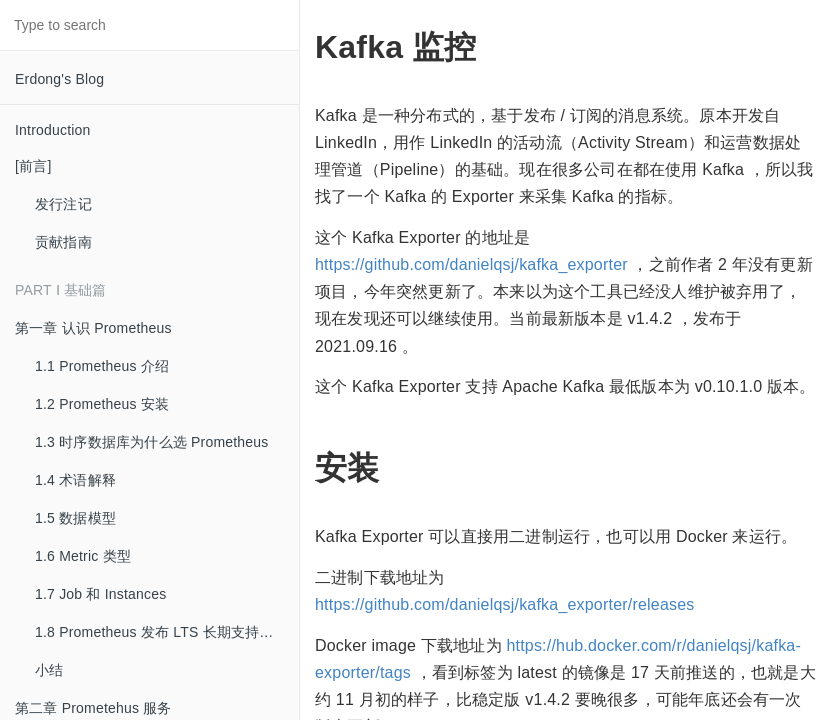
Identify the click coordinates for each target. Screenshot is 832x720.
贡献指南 (63, 242)
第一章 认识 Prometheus (93, 328)
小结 (49, 670)
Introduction (53, 130)
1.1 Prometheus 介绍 (102, 366)
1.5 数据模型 (75, 518)
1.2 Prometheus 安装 (102, 404)
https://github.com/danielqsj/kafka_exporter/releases (505, 604)
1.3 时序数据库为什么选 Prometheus (152, 442)
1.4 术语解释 (75, 480)
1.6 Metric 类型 (83, 556)
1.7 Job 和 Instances (100, 594)
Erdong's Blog (59, 79)
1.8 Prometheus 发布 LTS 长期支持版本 (161, 632)
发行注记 (63, 204)
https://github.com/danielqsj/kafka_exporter (471, 264)
